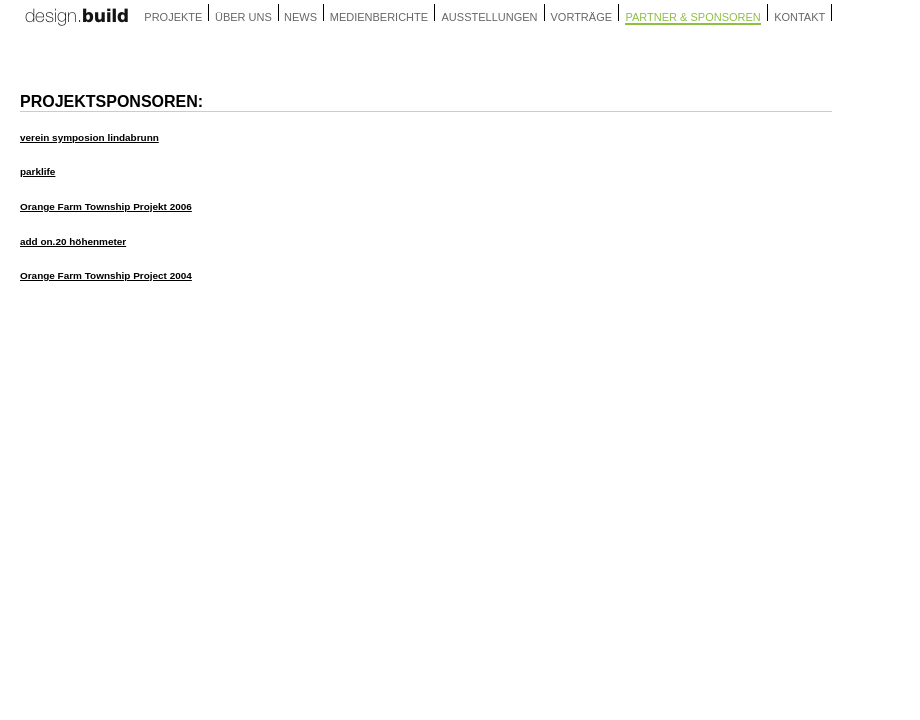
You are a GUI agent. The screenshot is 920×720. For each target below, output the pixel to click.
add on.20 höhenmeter (73, 241)
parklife (37, 171)
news (300, 17)
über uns (243, 17)
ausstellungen (490, 17)
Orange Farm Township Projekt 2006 (106, 206)
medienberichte (379, 17)
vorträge (582, 17)
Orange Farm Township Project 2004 (106, 275)
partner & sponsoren (692, 17)
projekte (173, 17)
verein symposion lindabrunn (89, 137)
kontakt (799, 17)
